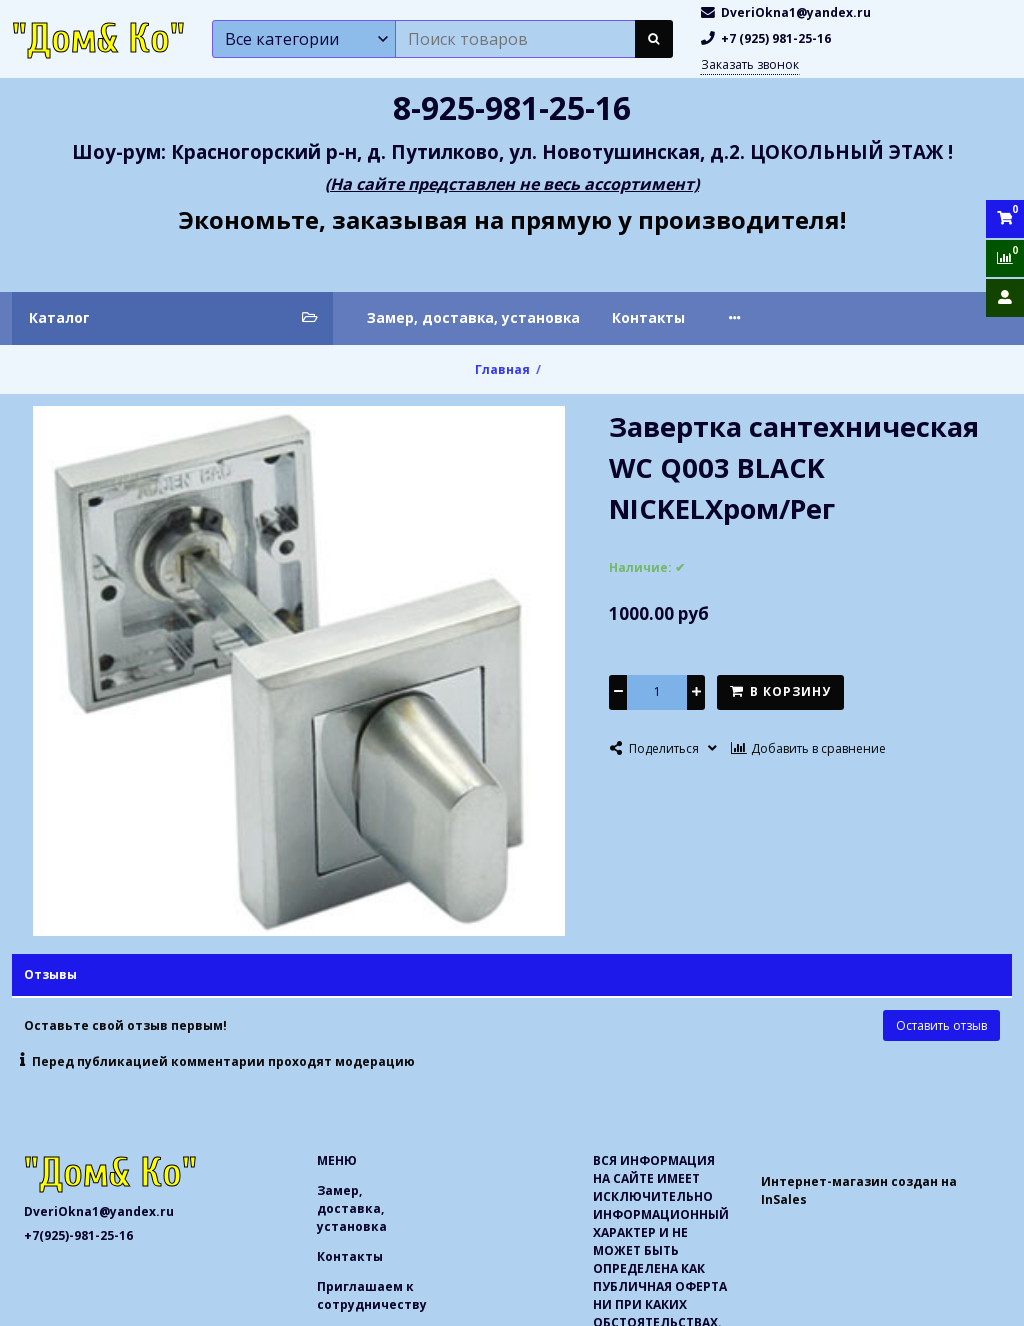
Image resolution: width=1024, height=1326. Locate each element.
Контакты (648, 317)
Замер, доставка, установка (473, 317)
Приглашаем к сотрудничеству (836, 317)
